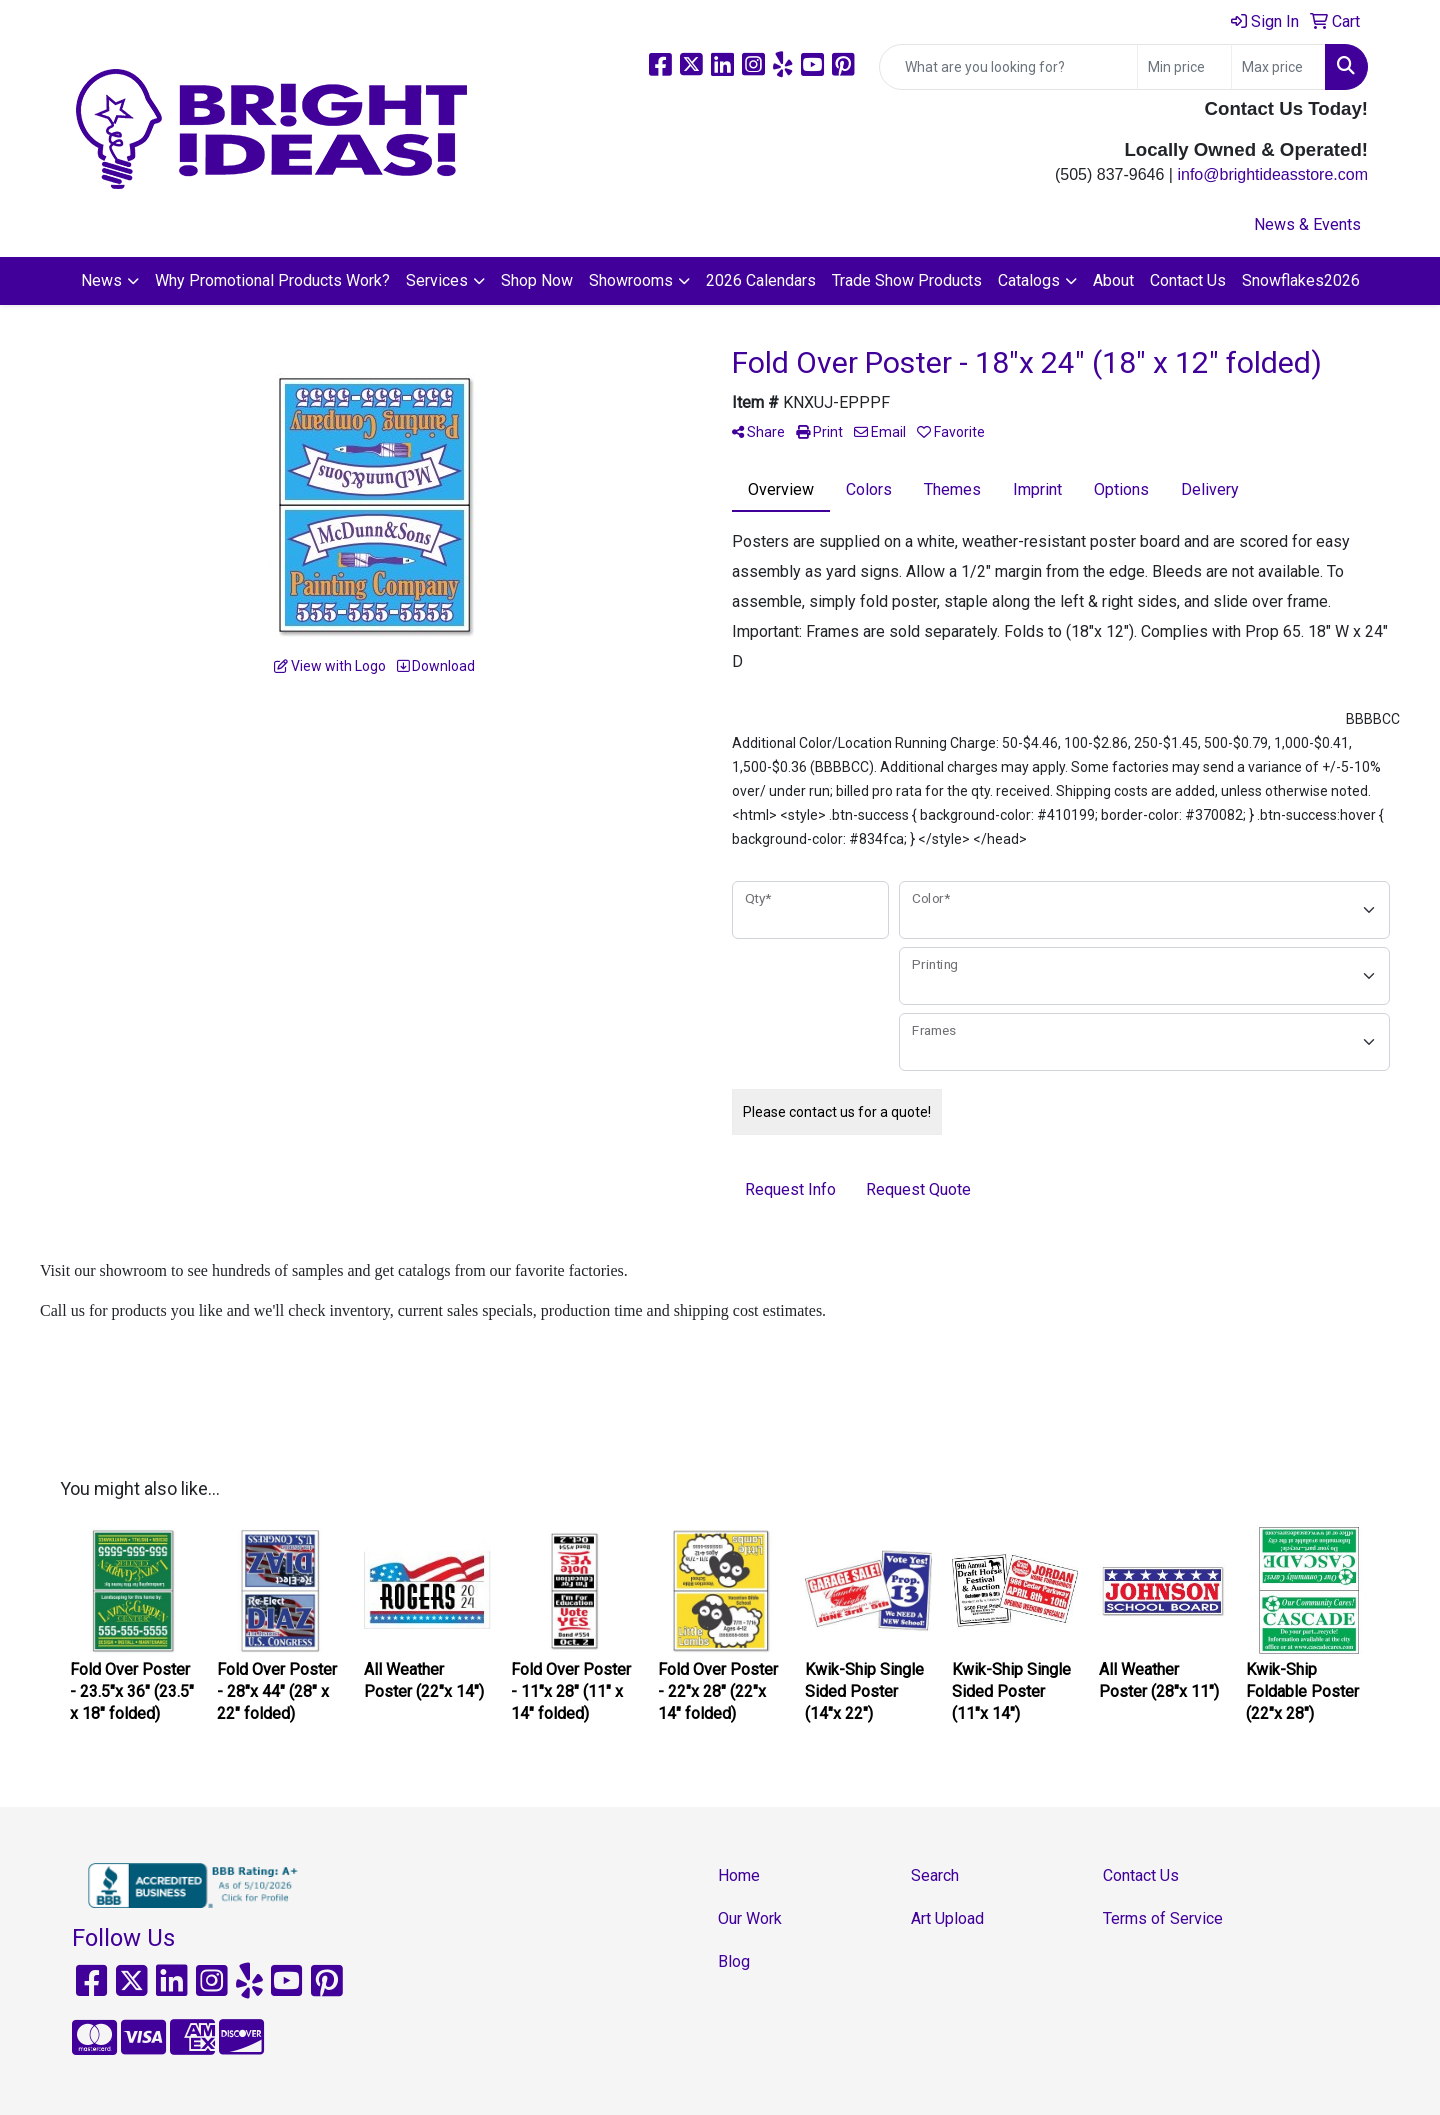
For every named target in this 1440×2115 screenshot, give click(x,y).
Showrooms (631, 280)
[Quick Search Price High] (1278, 67)
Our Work (750, 1918)
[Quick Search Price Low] (1184, 67)
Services (437, 280)
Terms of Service (1163, 1918)
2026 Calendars (761, 280)
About (1113, 280)
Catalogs (1029, 280)
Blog (734, 1961)
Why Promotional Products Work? (272, 280)
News (101, 280)
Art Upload (947, 1918)
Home (739, 1875)
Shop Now (537, 280)
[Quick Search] (1008, 67)
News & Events (1307, 224)
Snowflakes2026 (1301, 280)
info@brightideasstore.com (1272, 174)
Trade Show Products (907, 280)
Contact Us (1188, 280)
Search (935, 1875)
